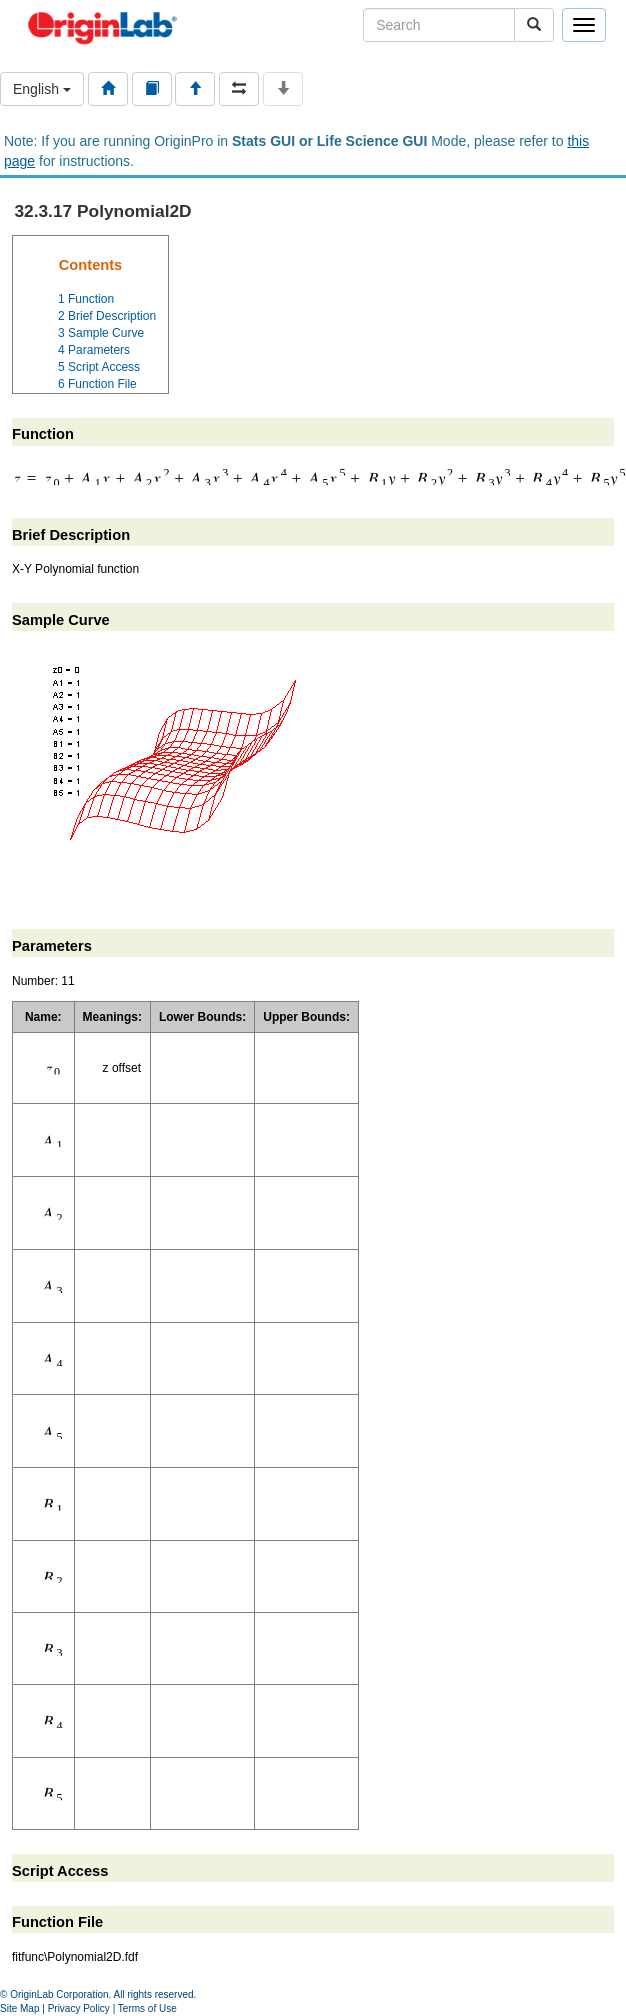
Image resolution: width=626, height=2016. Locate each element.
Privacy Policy (79, 2008)
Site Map (19, 2008)
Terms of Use (147, 2008)
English (42, 89)
